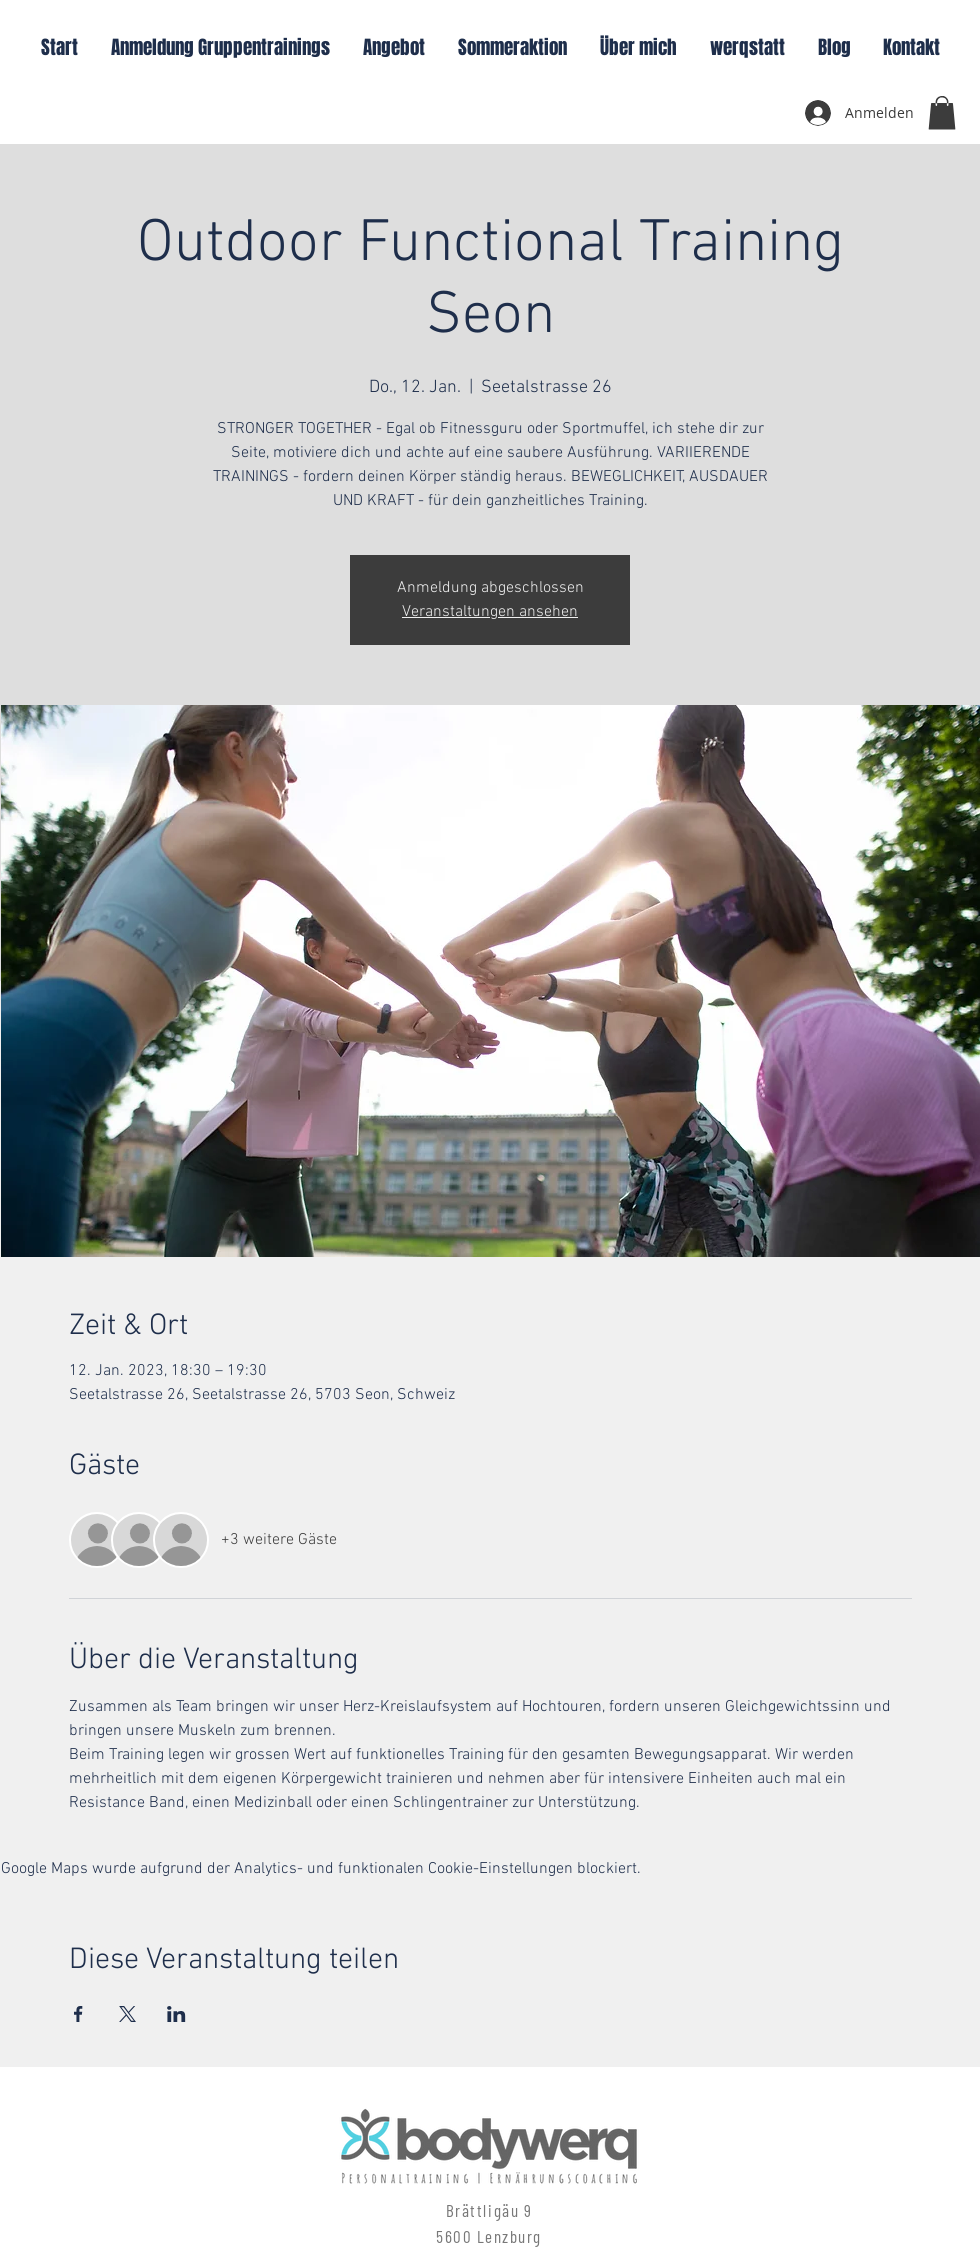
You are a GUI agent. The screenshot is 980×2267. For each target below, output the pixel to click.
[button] (942, 112)
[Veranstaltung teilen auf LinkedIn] (176, 2014)
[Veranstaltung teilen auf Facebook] (78, 2014)
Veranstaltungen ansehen (490, 612)
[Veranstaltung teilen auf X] (127, 2014)
